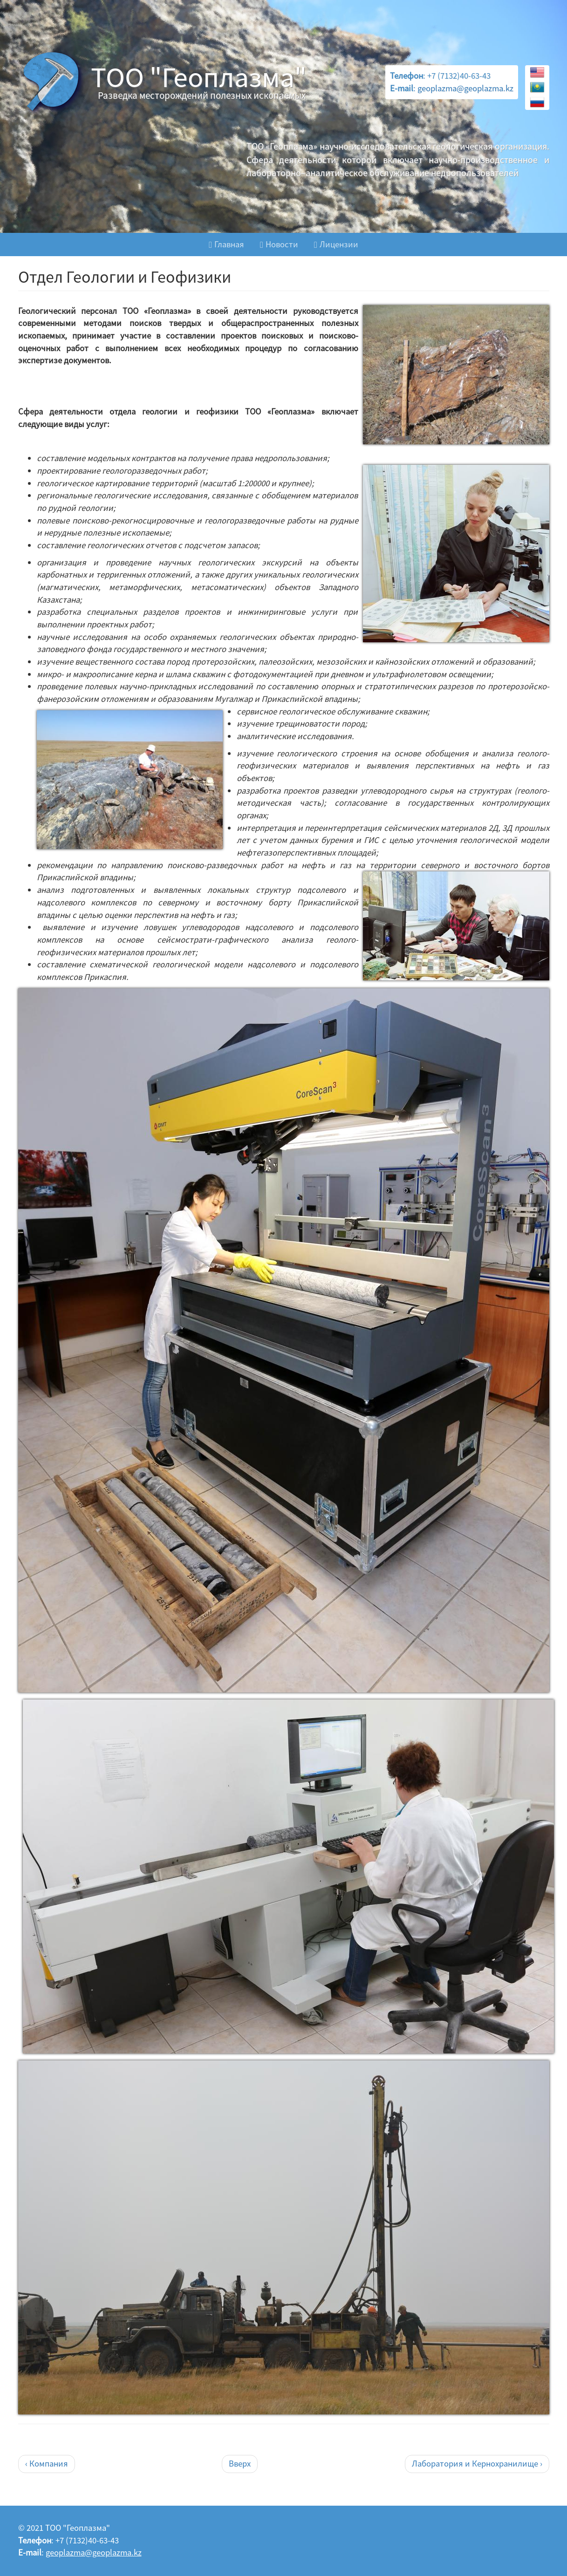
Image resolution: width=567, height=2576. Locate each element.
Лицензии (336, 244)
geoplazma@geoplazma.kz (465, 88)
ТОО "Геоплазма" (199, 76)
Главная (226, 244)
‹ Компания (46, 2463)
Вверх (240, 2463)
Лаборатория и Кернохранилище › (477, 2463)
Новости (279, 244)
